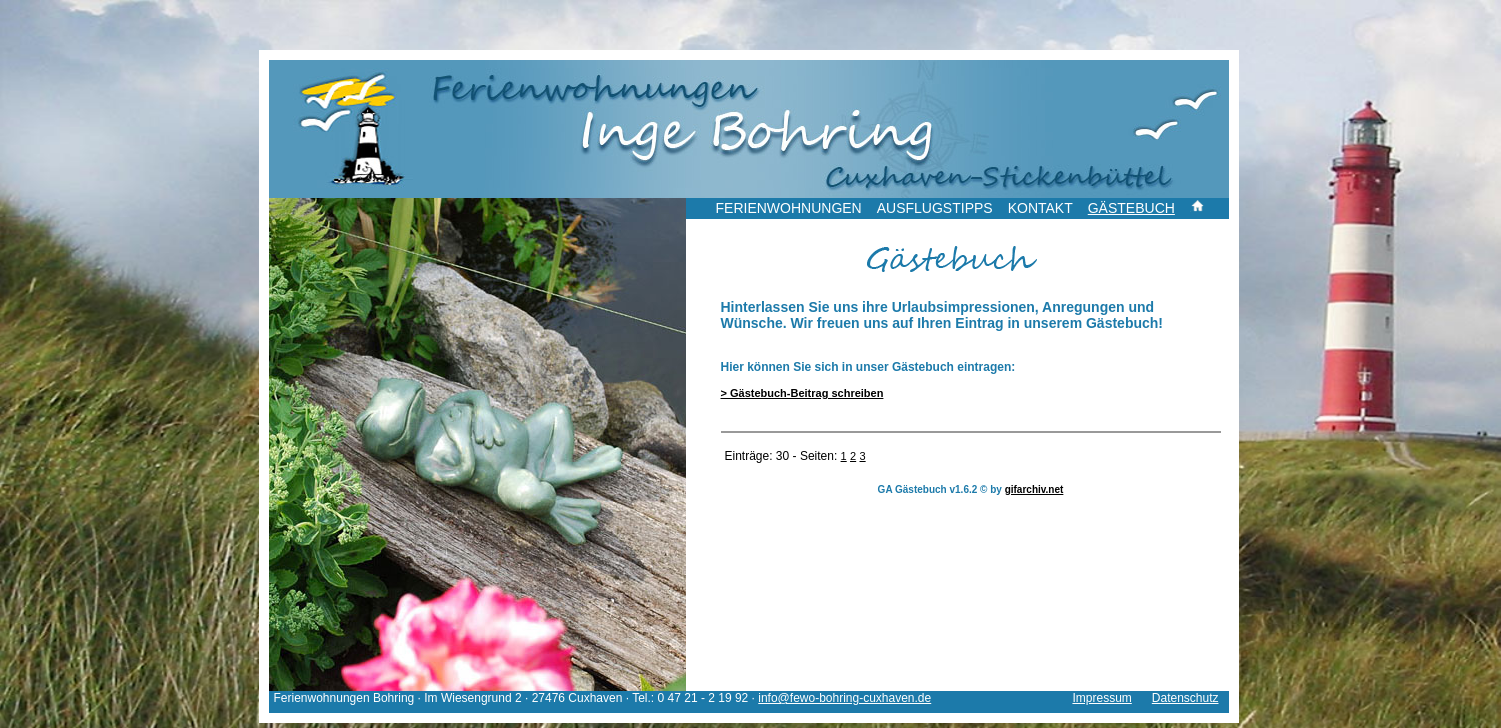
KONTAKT (1040, 208)
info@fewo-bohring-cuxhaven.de (844, 698)
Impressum (1101, 698)
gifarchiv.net (1034, 489)
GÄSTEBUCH (1131, 208)
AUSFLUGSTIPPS (935, 208)
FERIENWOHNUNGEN (789, 208)
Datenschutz (1185, 698)
